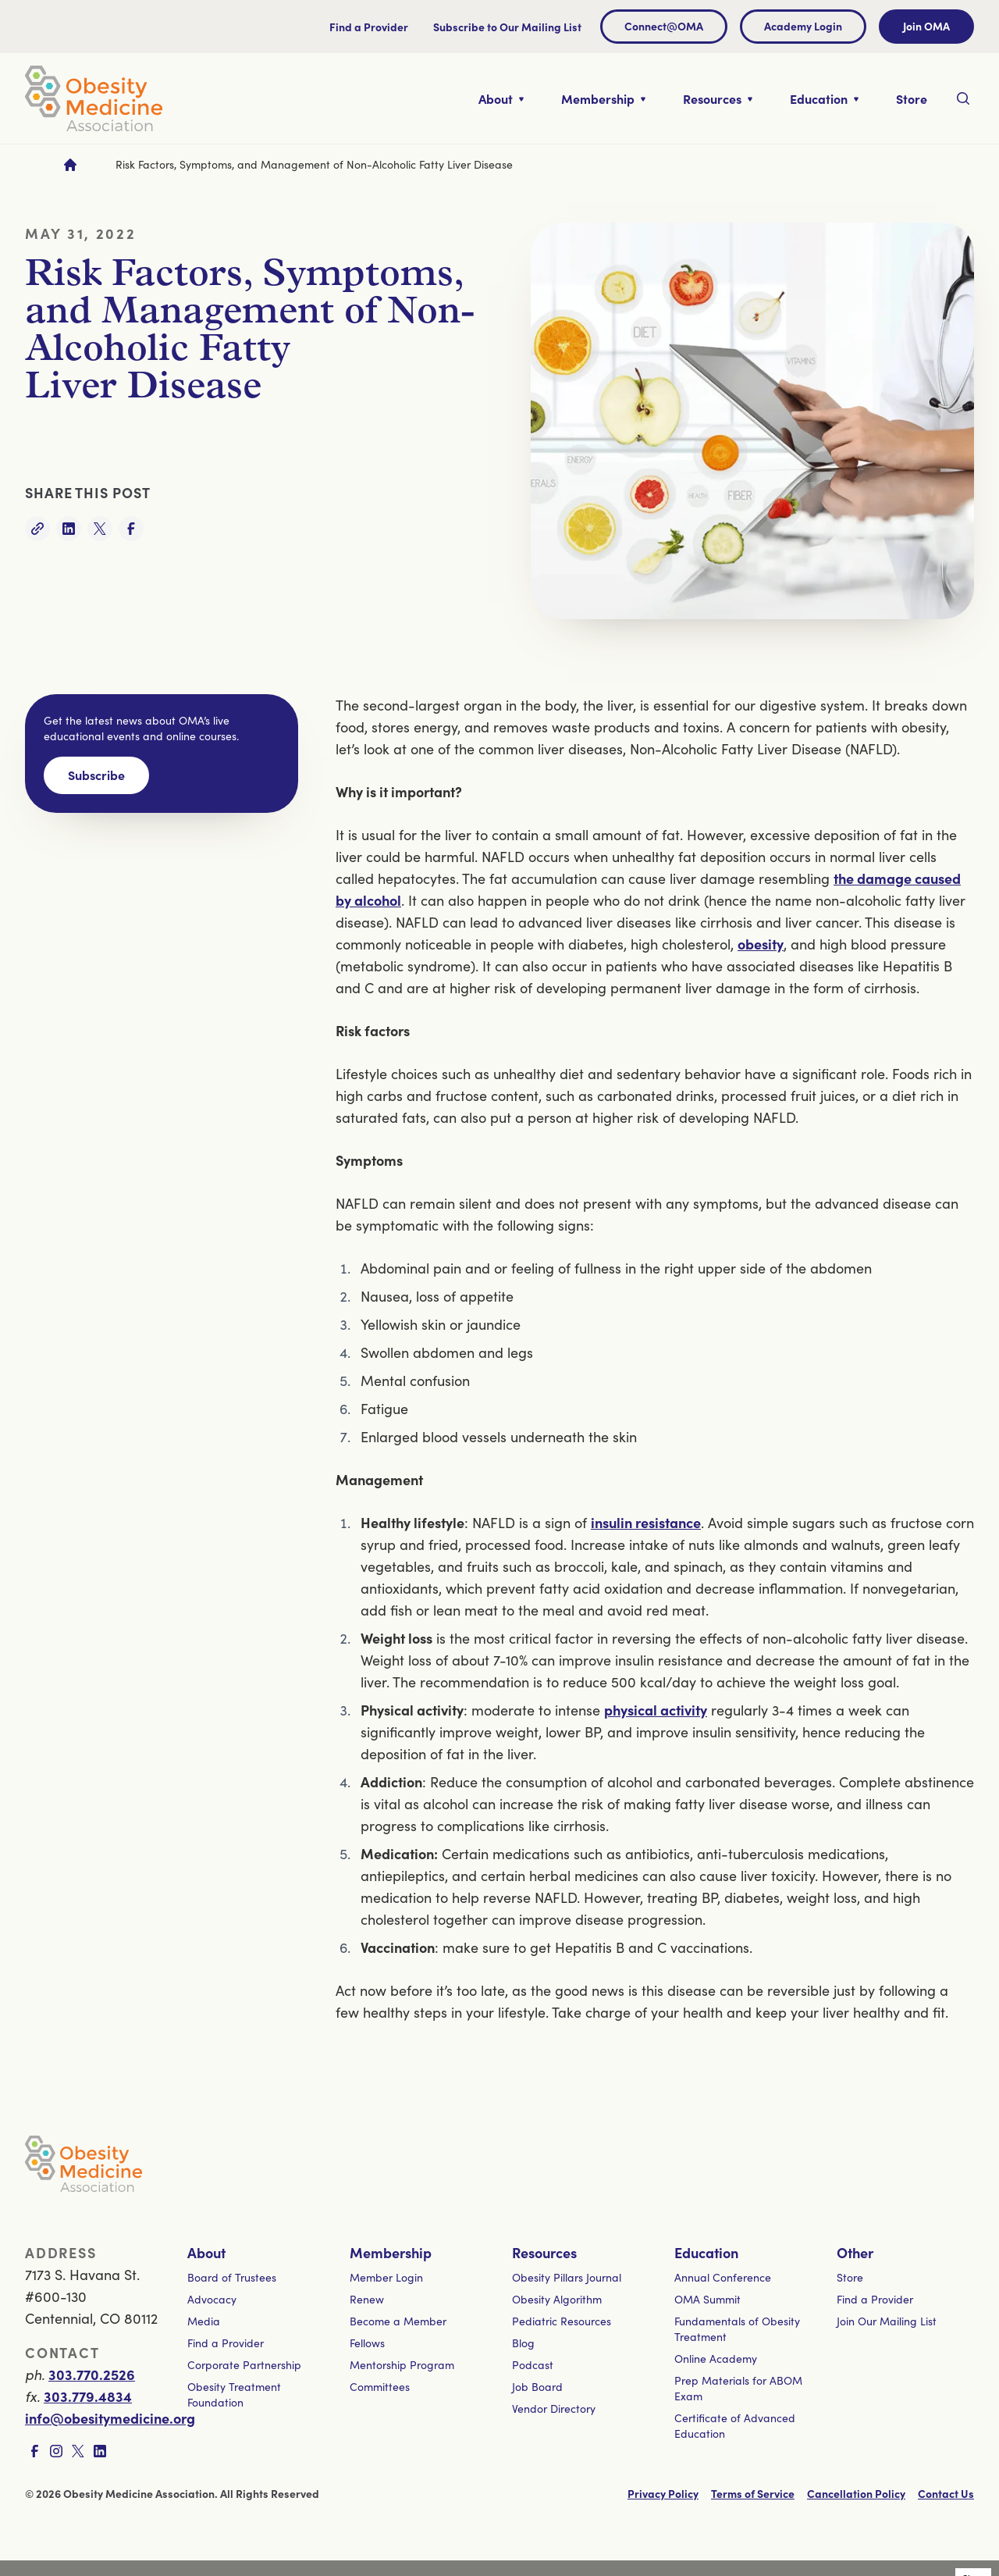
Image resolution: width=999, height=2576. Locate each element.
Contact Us (946, 2493)
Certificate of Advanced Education (734, 2425)
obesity (761, 943)
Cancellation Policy (856, 2493)
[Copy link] (37, 528)
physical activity (655, 1709)
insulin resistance (646, 1522)
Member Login (386, 2277)
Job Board (537, 2386)
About (206, 2252)
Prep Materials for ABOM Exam (738, 2388)
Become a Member (398, 2321)
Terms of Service (753, 2493)
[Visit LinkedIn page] (100, 2451)
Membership (391, 2252)
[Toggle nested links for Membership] (603, 98)
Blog (523, 2343)
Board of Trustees (231, 2277)
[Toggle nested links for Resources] (717, 98)
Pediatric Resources (561, 2321)
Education (706, 2252)
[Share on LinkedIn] (68, 528)
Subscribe (96, 774)
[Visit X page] (78, 2451)
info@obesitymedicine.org (110, 2418)
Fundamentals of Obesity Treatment (737, 2329)
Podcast (532, 2364)
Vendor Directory (553, 2408)
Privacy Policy (663, 2493)
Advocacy (211, 2299)
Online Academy (715, 2358)
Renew (367, 2299)
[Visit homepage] (93, 98)
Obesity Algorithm (557, 2299)
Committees (380, 2386)
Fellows (367, 2343)
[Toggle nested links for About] (501, 98)
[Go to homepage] (70, 165)
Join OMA (926, 26)
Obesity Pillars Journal (566, 2277)
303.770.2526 (91, 2374)
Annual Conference (722, 2277)
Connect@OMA (663, 26)
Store (850, 2277)
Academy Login (803, 26)
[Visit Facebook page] (34, 2451)
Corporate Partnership (244, 2364)
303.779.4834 (88, 2396)
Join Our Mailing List (887, 2321)
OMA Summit (707, 2299)
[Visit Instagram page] (56, 2451)
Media (203, 2321)
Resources (544, 2252)
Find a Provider (368, 26)
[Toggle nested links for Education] (824, 98)
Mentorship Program (402, 2364)
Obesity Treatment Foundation (234, 2394)
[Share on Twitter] (99, 528)
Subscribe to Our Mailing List (507, 26)
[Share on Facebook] (131, 528)
